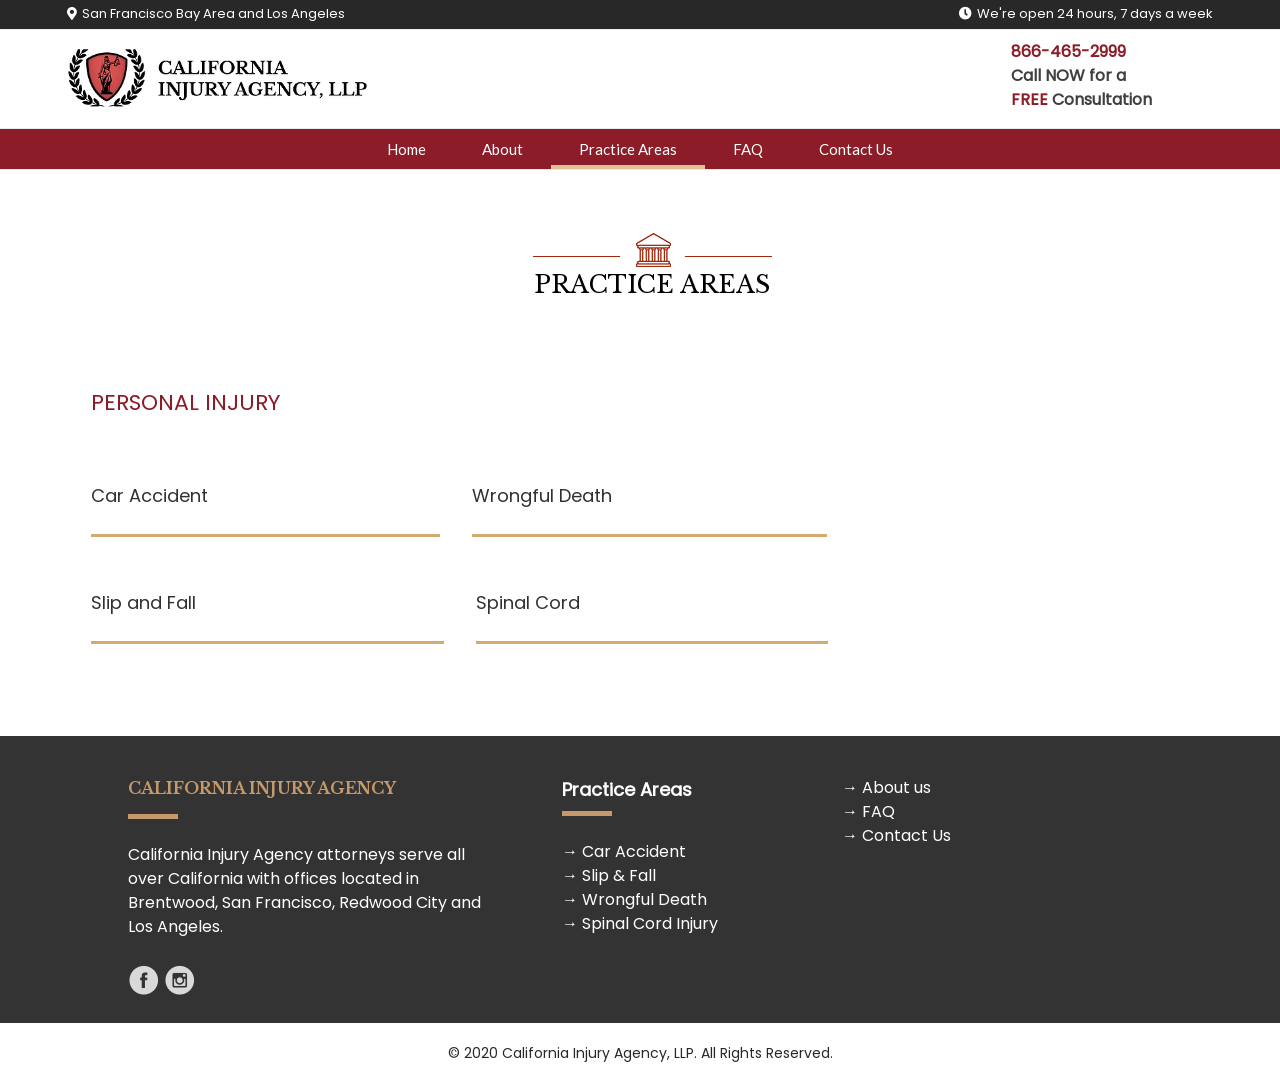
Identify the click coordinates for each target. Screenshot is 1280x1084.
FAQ (748, 149)
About (502, 149)
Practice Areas (628, 149)
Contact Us (856, 149)
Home (406, 149)
